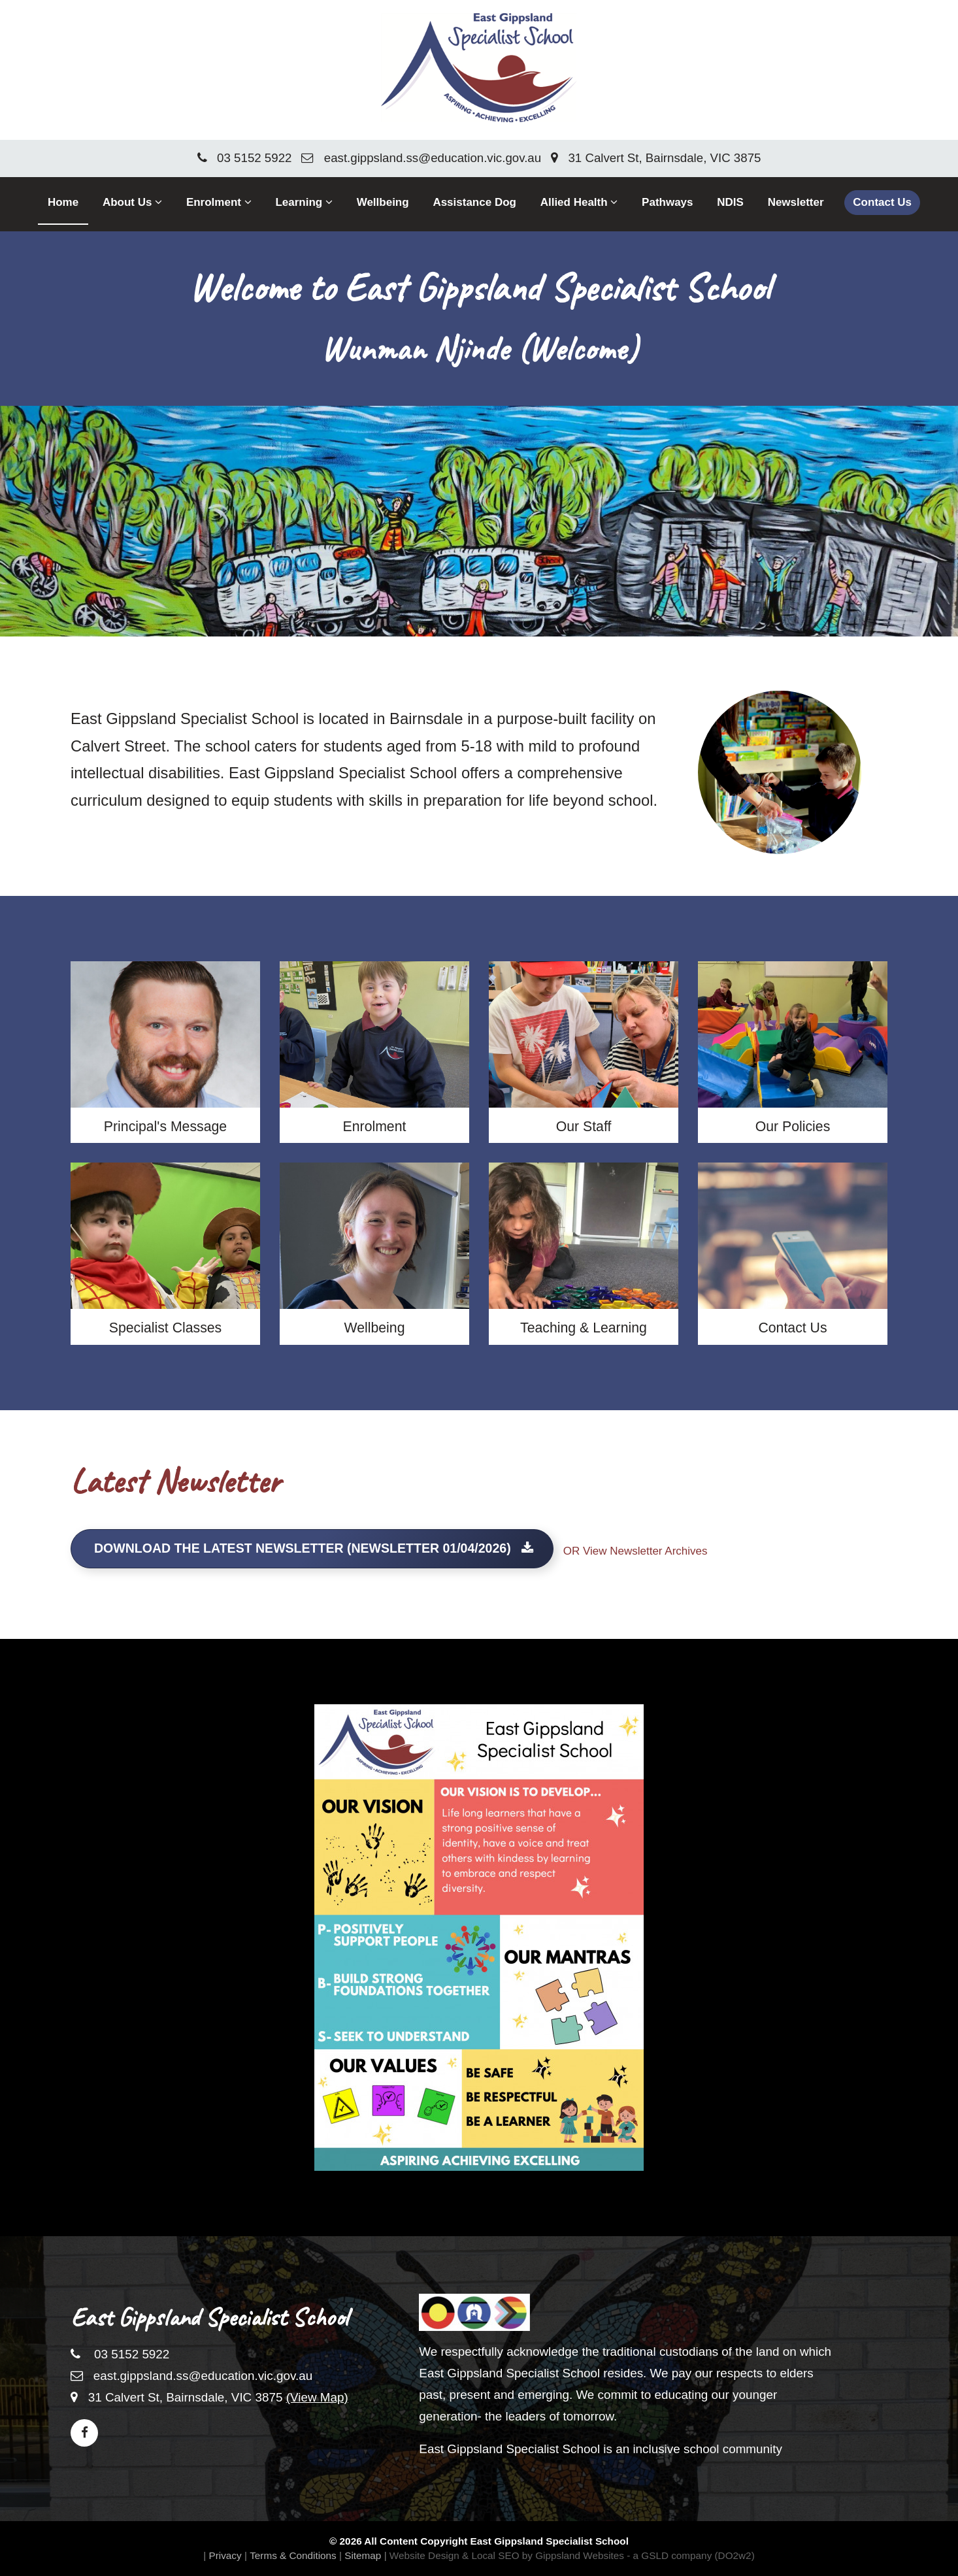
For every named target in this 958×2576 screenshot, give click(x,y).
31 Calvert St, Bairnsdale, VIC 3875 (656, 158)
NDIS (730, 202)
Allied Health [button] (579, 202)
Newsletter (796, 202)
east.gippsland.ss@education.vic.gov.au (421, 158)
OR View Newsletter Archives (635, 1551)
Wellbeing (383, 202)
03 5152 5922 (244, 158)
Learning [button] (304, 202)
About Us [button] (132, 202)
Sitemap (362, 2548)
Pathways (667, 202)
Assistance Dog (474, 202)
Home (63, 202)
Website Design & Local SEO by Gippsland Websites (506, 2548)
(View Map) (317, 2397)
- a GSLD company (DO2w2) (691, 2548)
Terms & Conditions (293, 2548)
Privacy (225, 2548)
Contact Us (882, 202)
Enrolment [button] (219, 202)
